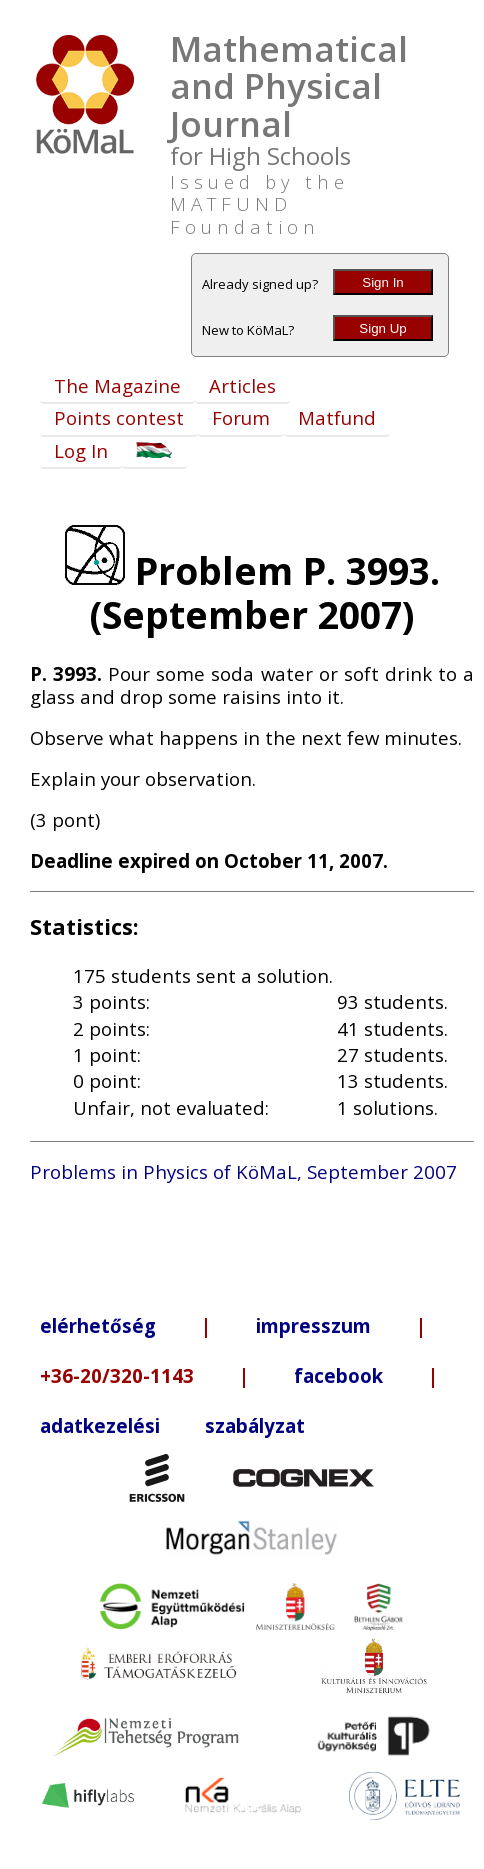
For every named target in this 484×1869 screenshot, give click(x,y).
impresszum (313, 1325)
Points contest (119, 417)
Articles (242, 385)
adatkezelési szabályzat (172, 1425)
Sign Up (382, 328)
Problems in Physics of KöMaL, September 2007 (243, 1171)
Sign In (383, 282)
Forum (241, 417)
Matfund (337, 417)
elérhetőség (98, 1325)
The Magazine (117, 385)
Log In (81, 450)
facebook (338, 1375)
